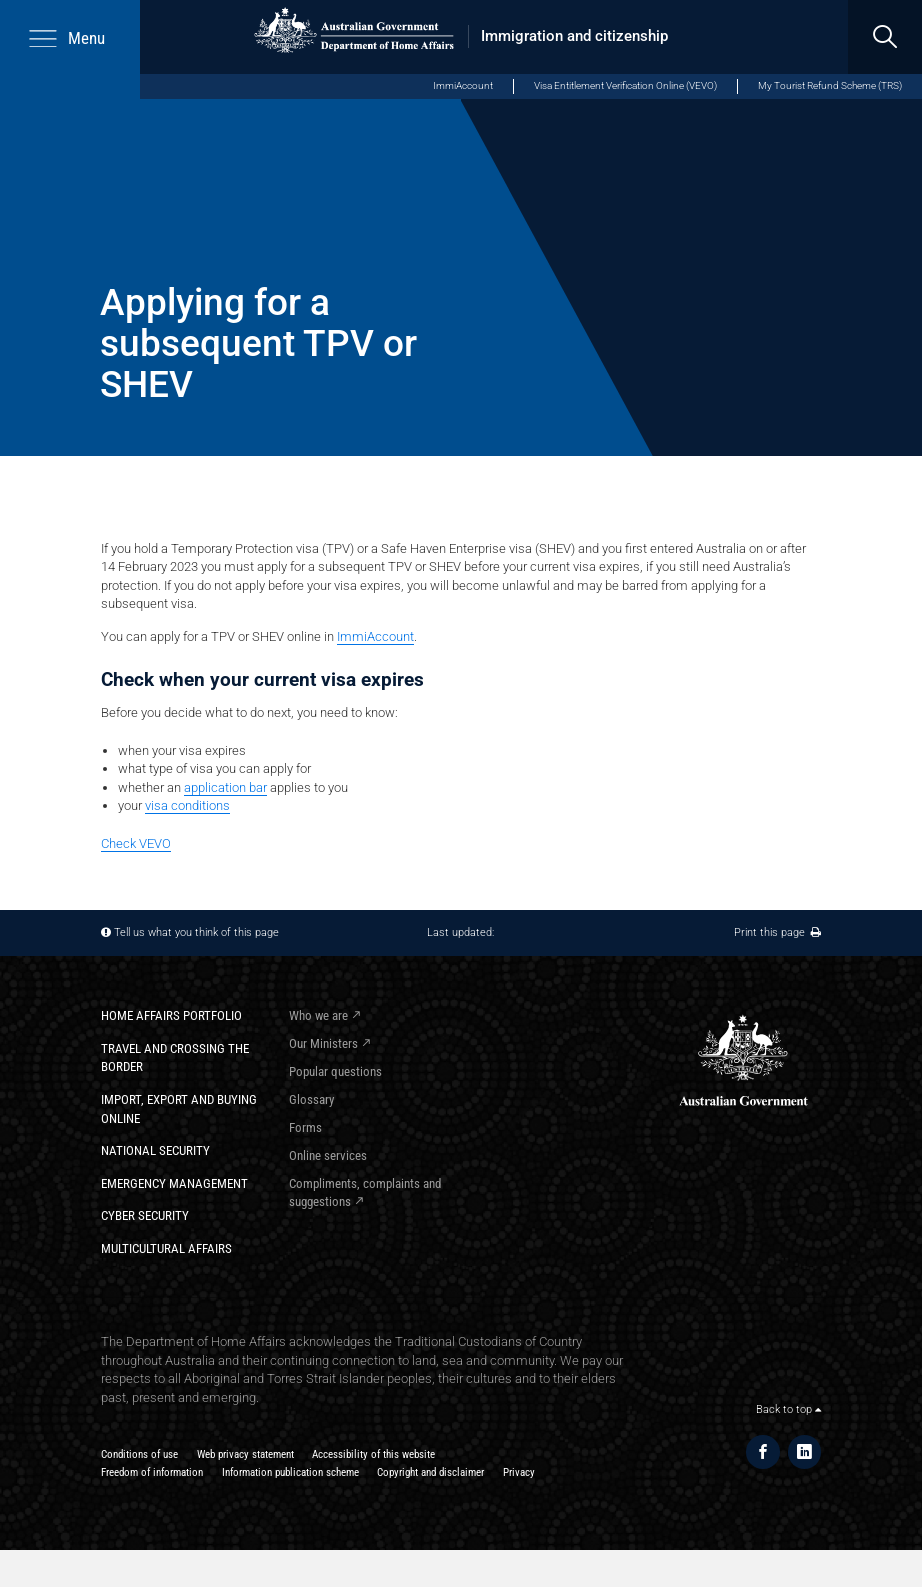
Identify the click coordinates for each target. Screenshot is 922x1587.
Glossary (311, 1099)
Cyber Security (145, 1215)
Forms (305, 1127)
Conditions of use (139, 1454)
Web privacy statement (245, 1454)
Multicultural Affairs (166, 1248)
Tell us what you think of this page (196, 932)
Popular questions (335, 1071)
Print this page (777, 932)
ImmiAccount (463, 85)
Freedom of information (152, 1472)
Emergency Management (174, 1183)
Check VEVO (136, 843)
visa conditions (187, 805)
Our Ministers (323, 1043)
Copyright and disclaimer (430, 1472)
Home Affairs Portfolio (171, 1015)
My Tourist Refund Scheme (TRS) (830, 85)
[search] (885, 37)
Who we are (318, 1015)
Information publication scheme (290, 1472)
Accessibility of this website (373, 1454)
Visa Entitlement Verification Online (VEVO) (625, 85)
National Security (155, 1150)
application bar (225, 787)
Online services (328, 1155)
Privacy (519, 1472)
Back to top (788, 1409)
